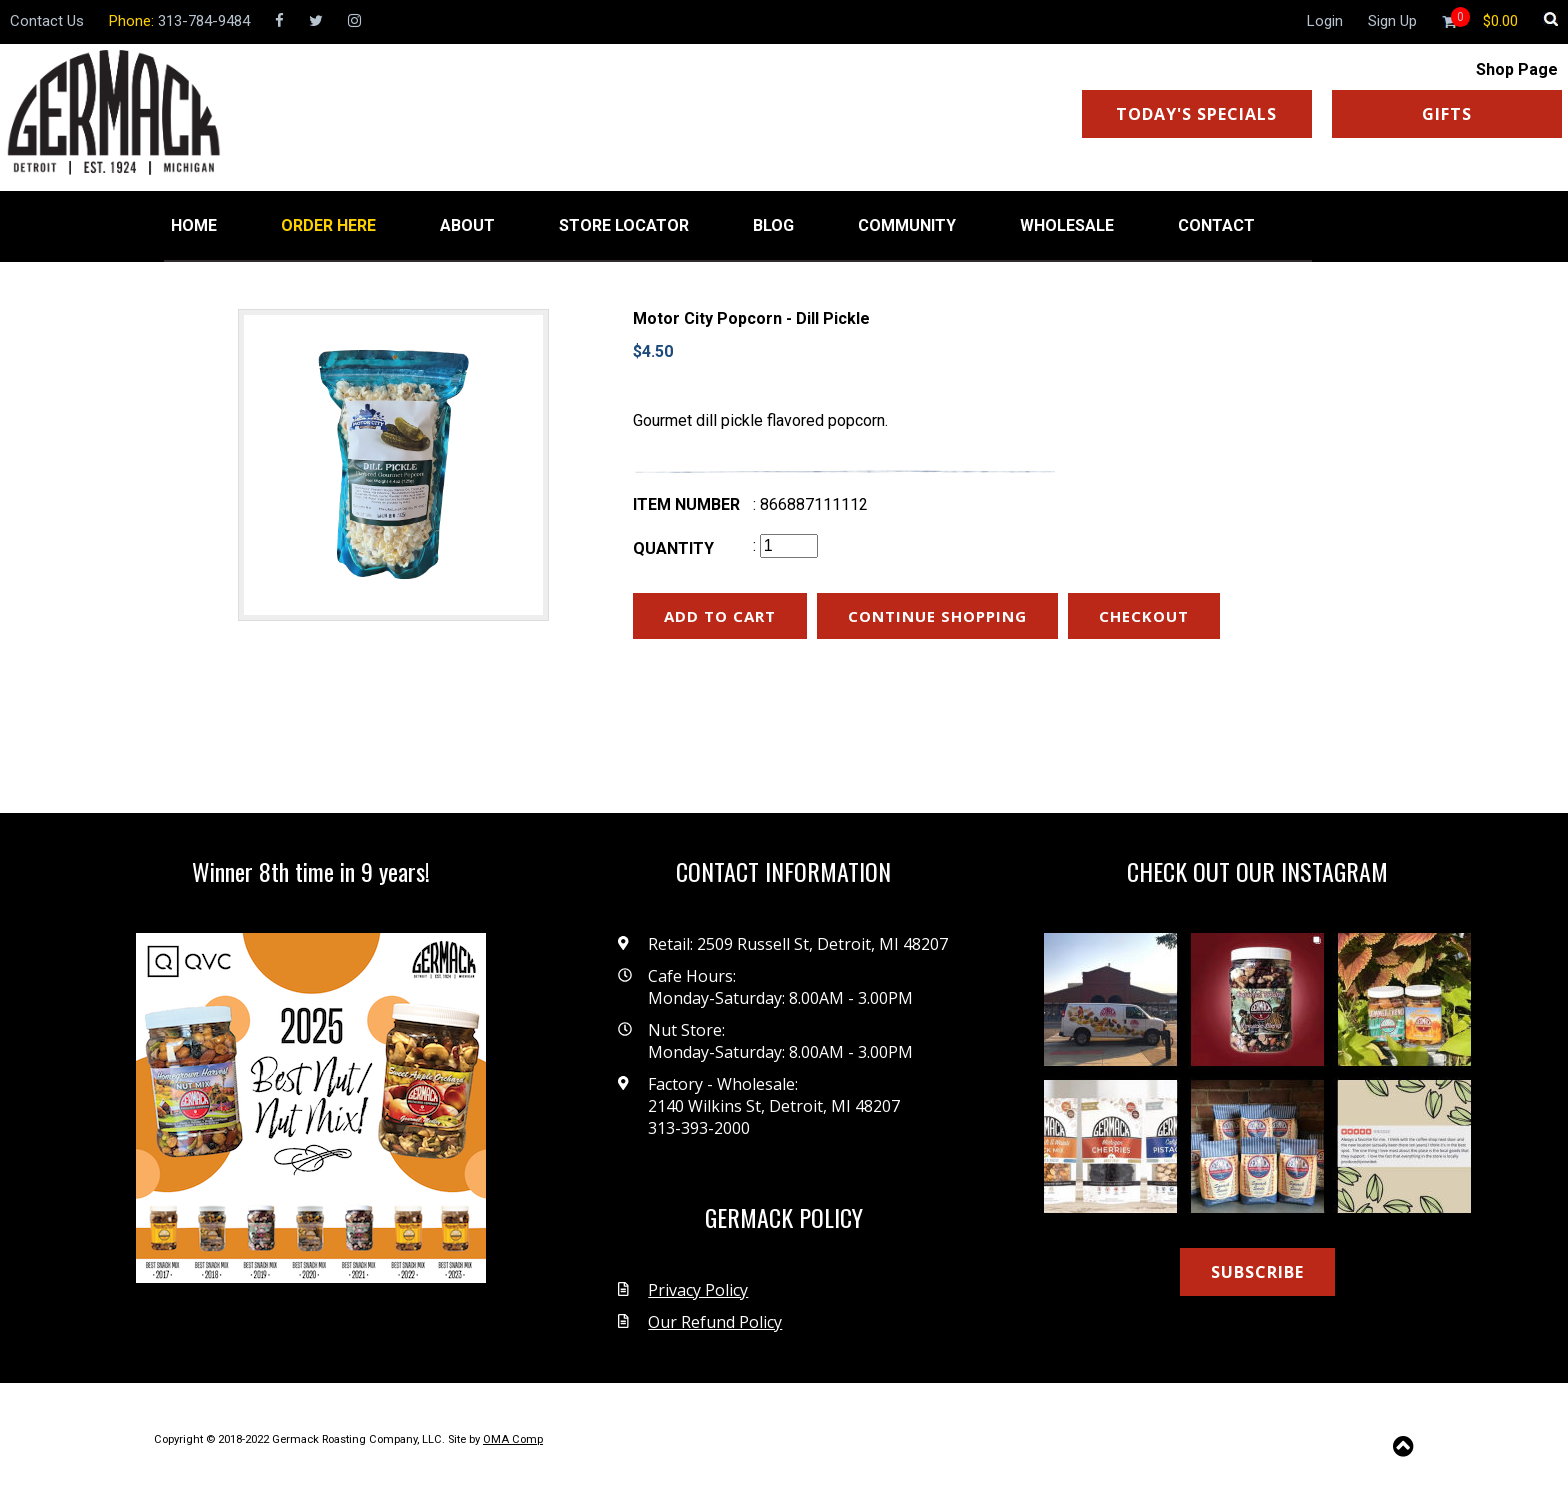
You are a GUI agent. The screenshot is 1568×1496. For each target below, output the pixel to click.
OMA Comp (513, 1439)
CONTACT (1216, 225)
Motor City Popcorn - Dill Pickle (751, 318)
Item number (686, 504)
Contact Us (47, 21)
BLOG (773, 225)
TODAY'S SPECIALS (1196, 114)
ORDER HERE (328, 225)
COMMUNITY (907, 225)
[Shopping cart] (1500, 21)
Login (1325, 21)
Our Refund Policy (715, 1322)
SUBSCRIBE (1257, 1272)
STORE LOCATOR (624, 225)
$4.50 (653, 351)
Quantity (673, 548)
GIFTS (1447, 114)
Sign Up (1392, 21)
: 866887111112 (810, 504)
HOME (194, 225)
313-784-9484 (204, 21)
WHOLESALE (1067, 225)
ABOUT (467, 225)
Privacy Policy (698, 1290)
